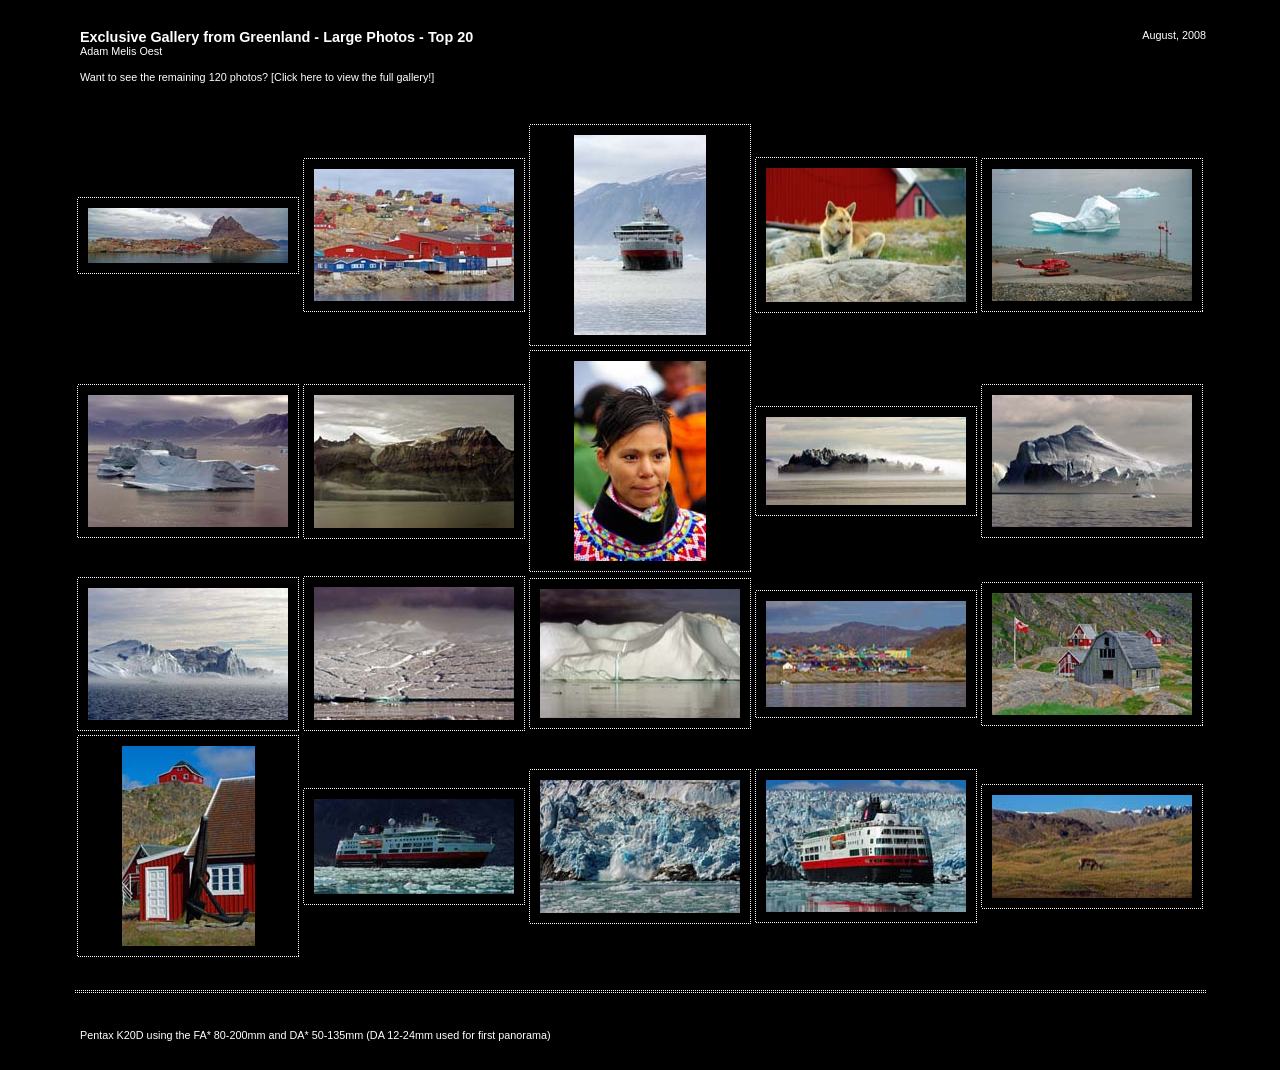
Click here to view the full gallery (351, 77)
